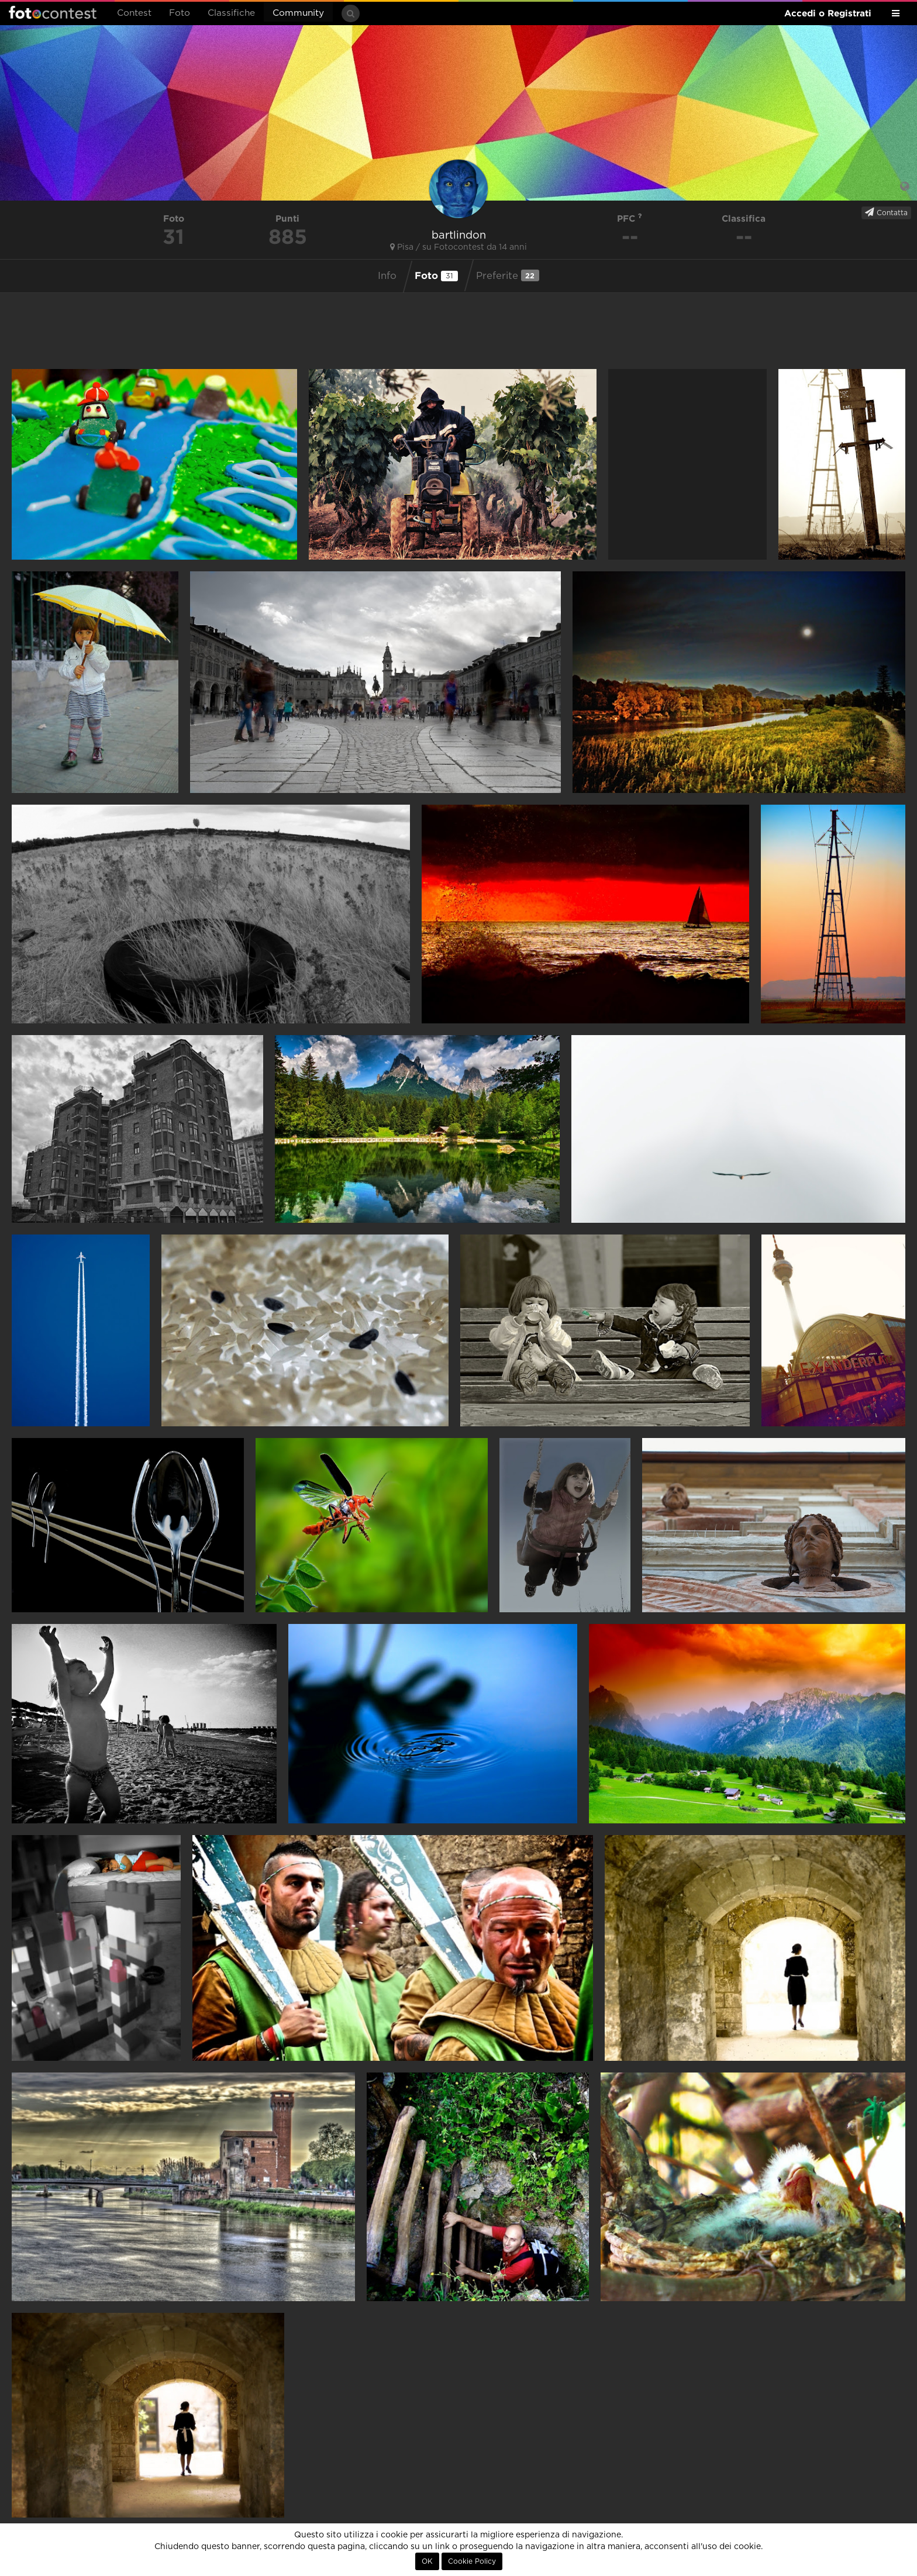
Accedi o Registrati (827, 13)
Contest (134, 13)
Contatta (886, 212)
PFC (629, 218)
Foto (179, 13)
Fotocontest (52, 12)
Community (298, 13)
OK (427, 2561)
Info (387, 276)
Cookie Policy (472, 2561)
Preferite (507, 275)
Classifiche (231, 13)
